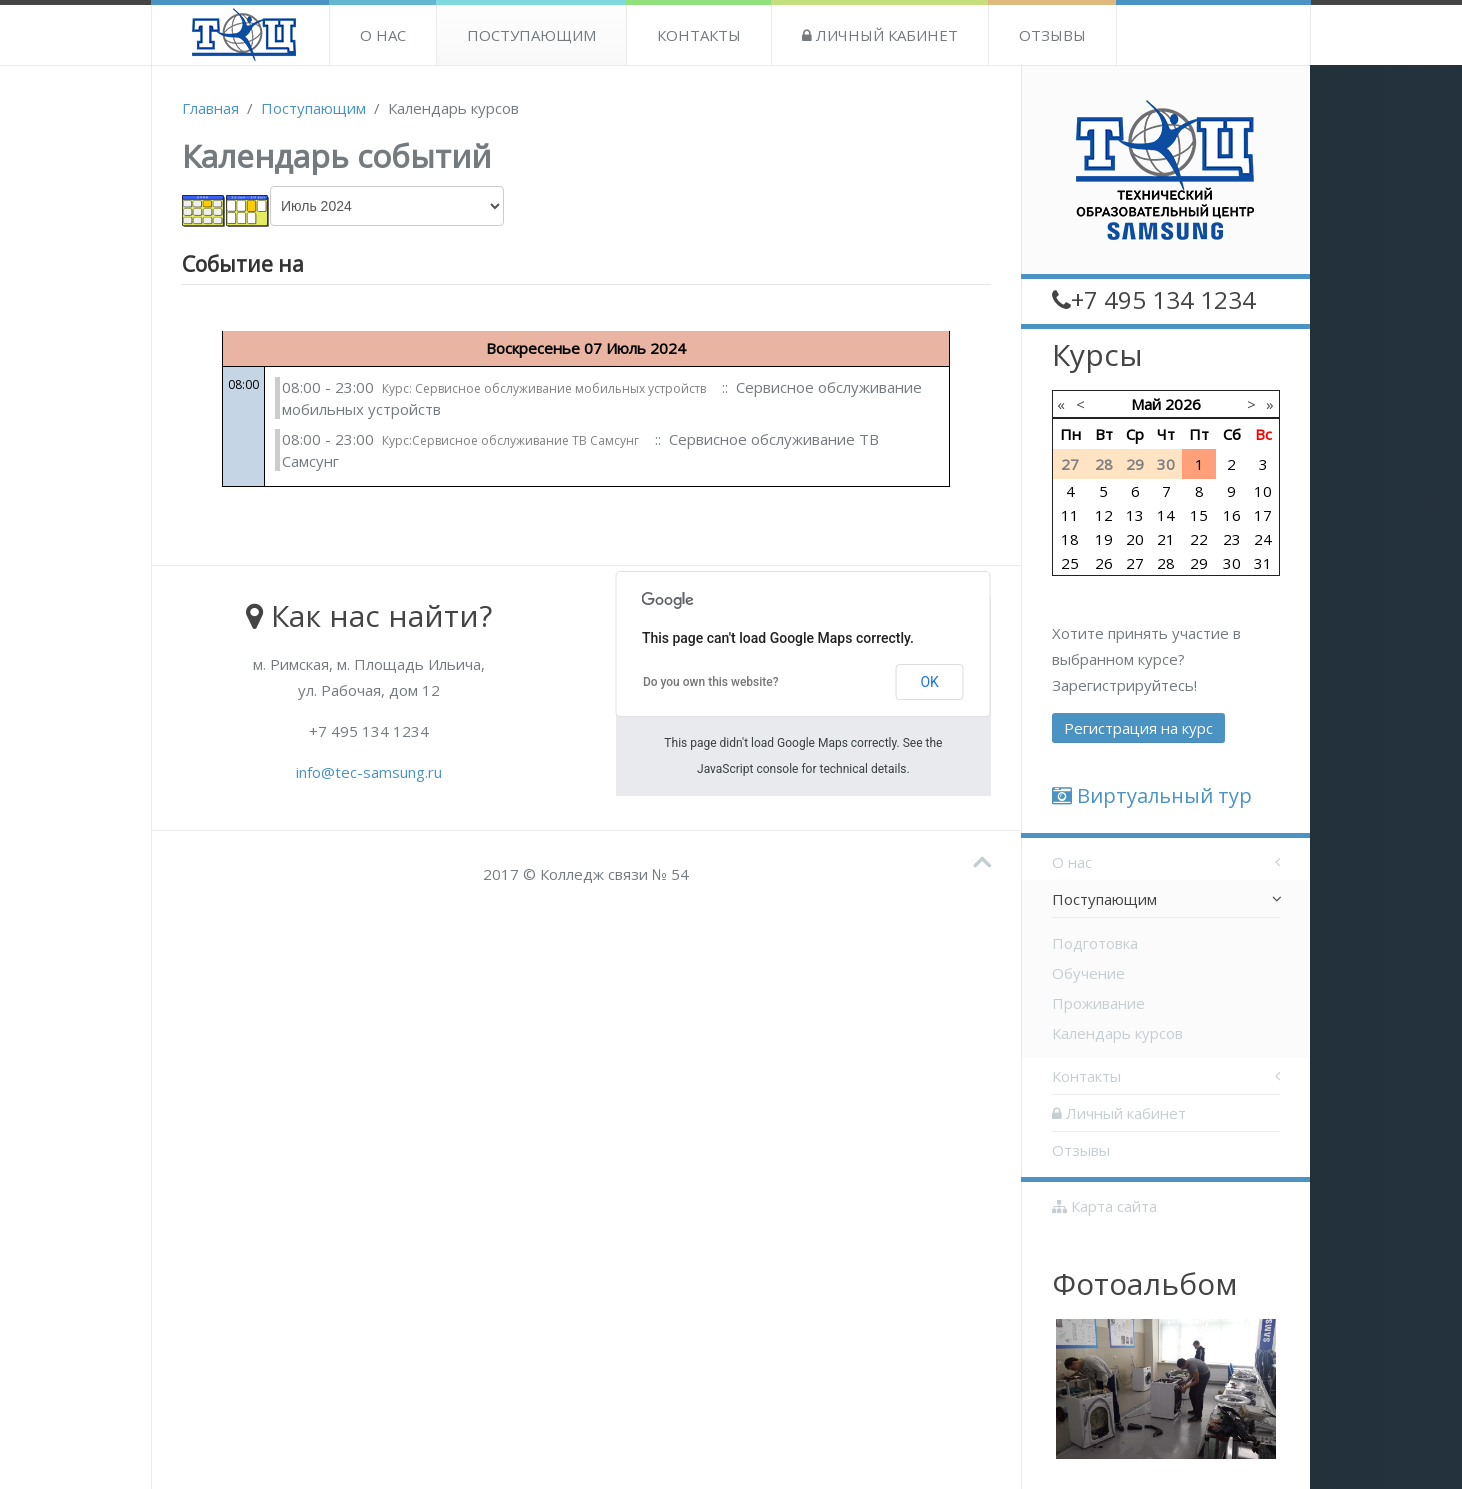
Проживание (1098, 1003)
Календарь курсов (1117, 1033)
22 (1199, 539)
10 (1263, 491)
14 (1166, 515)
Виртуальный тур (1152, 795)
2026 (1183, 404)
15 (1199, 515)
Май (1146, 404)
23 (1232, 539)
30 (1232, 563)
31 (1263, 563)
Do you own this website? (711, 682)
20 (1135, 539)
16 (1232, 515)
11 (1070, 515)
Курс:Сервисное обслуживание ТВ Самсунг (510, 440)
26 (1104, 563)
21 (1166, 539)
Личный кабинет (880, 35)
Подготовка (1095, 943)
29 (1199, 563)
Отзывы (1052, 35)
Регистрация (1138, 728)
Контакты (699, 35)
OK (929, 682)
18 (1070, 539)
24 (1263, 539)
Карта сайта (1104, 1206)
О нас (383, 35)
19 (1104, 539)
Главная (210, 108)
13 (1135, 515)
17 (1263, 515)
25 (1070, 563)
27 (1135, 563)
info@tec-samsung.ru (369, 772)
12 (1104, 515)
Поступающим (531, 35)
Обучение (1088, 973)
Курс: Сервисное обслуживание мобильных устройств (544, 388)
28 (1166, 563)
